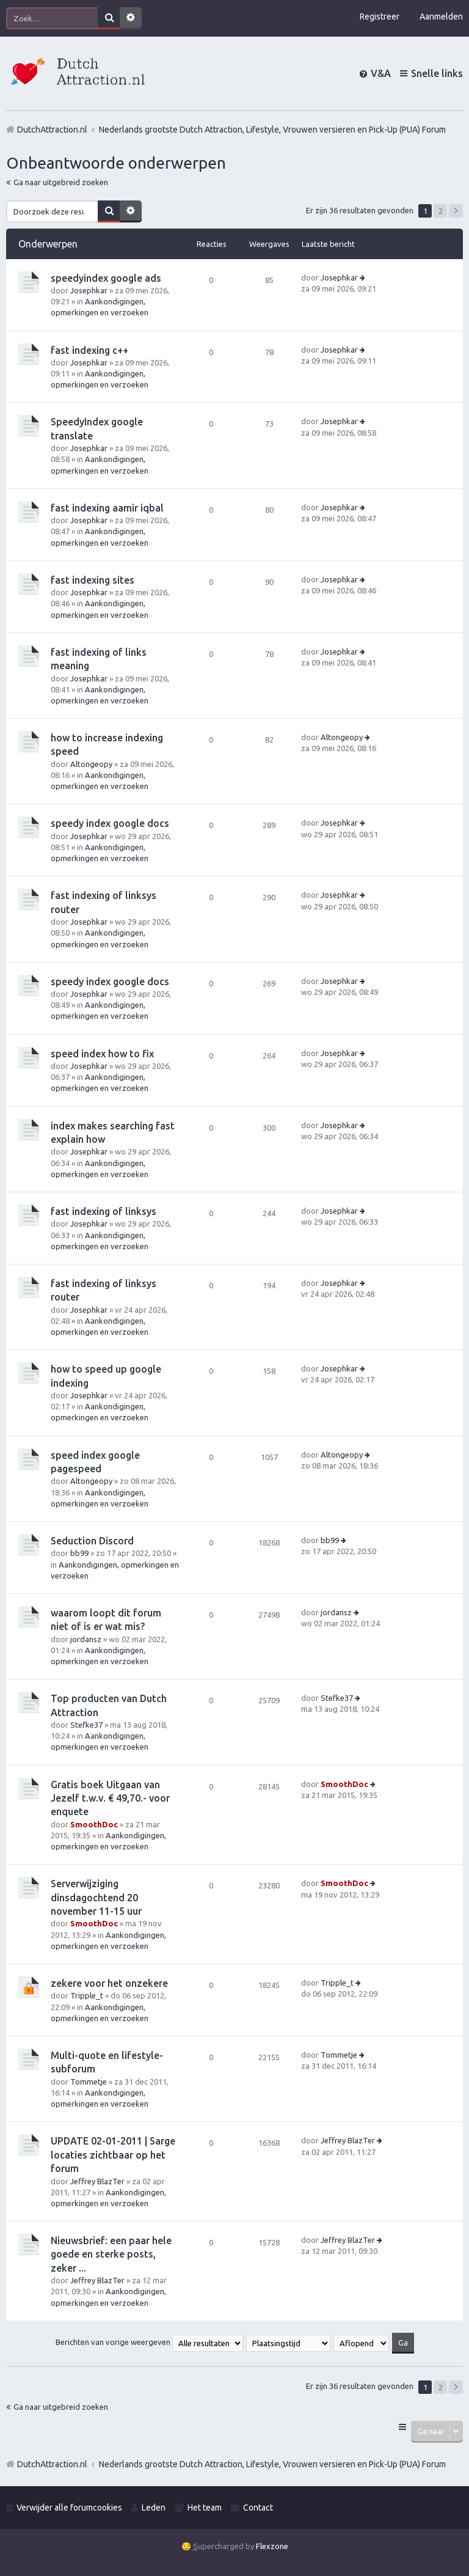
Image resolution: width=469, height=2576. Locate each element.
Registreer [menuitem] (379, 16)
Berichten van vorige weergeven (149, 2342)
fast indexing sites (92, 579)
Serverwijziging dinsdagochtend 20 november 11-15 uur (96, 1897)
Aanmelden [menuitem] (441, 16)
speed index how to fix (102, 1053)
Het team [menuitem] (204, 2507)
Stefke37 (86, 1724)
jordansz (85, 1639)
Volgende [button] (456, 211)
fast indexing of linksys (103, 1211)
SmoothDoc (94, 1824)
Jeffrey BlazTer (97, 2181)
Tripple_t (86, 1995)
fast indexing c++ (89, 350)
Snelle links (437, 73)
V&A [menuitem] (381, 73)
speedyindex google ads (106, 278)
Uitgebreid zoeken (131, 18)
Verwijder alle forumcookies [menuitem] (69, 2507)
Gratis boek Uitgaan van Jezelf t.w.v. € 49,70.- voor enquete (110, 1798)
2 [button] (440, 211)
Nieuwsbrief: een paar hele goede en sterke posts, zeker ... (111, 2254)
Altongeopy (91, 764)
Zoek (109, 18)
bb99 (79, 1553)
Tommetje (88, 2081)
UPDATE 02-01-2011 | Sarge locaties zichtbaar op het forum (113, 2154)
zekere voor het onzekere (109, 1983)
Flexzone (272, 2546)
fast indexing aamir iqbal (107, 507)
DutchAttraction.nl (52, 2464)
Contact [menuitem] (258, 2507)
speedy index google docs (110, 823)
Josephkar (88, 290)
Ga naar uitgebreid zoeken (60, 182)
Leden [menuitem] (153, 2507)
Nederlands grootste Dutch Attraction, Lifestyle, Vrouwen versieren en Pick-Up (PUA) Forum (272, 2464)
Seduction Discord (92, 1540)
